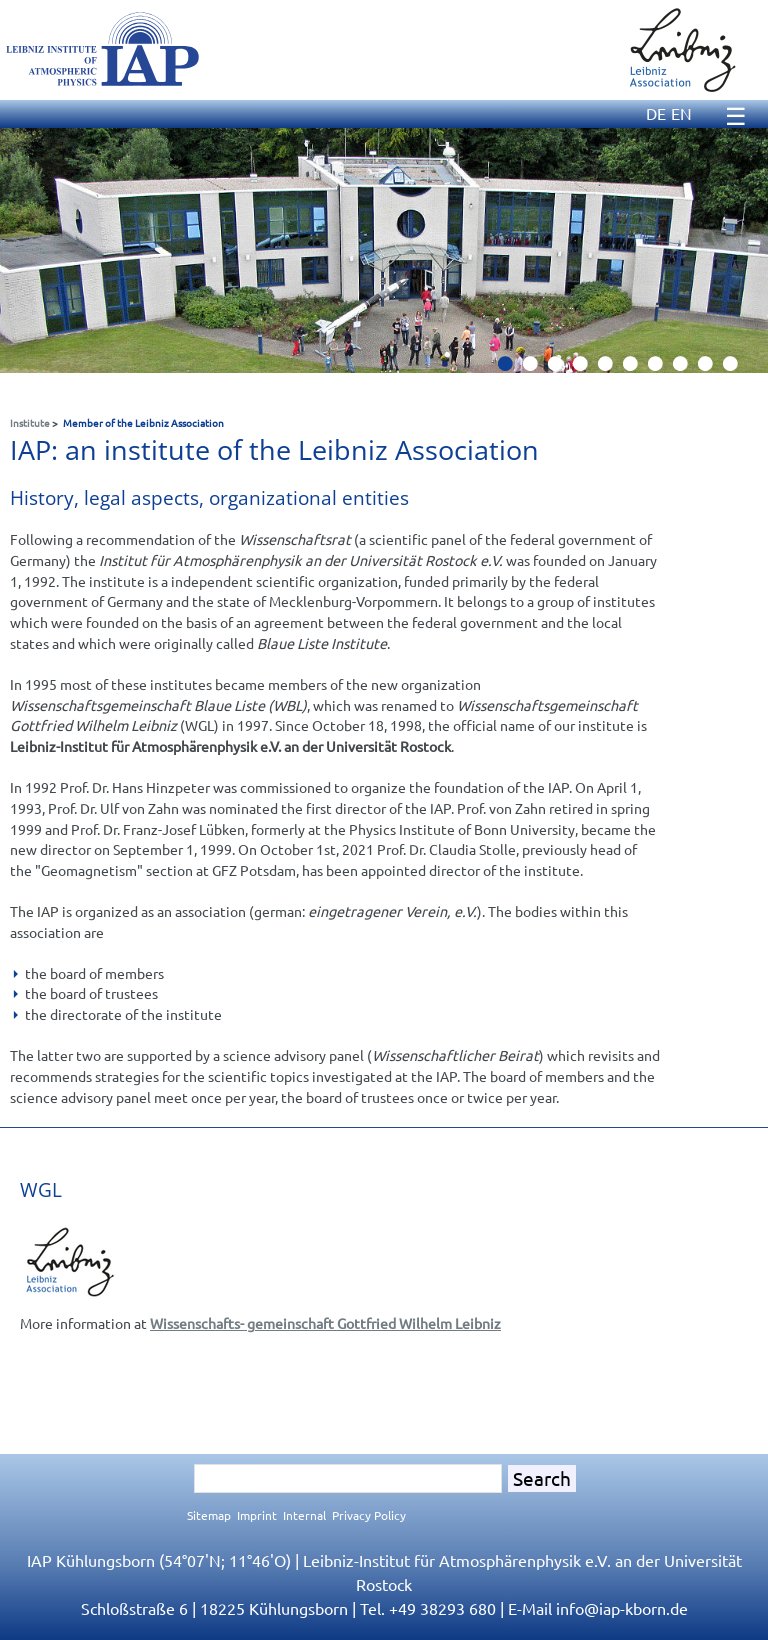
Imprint (257, 1515)
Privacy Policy (369, 1515)
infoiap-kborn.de (622, 1608)
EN (681, 113)
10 (738, 369)
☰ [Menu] (736, 115)
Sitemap (209, 1515)
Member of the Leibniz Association (143, 422)
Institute (30, 422)
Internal (304, 1515)
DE (656, 113)
